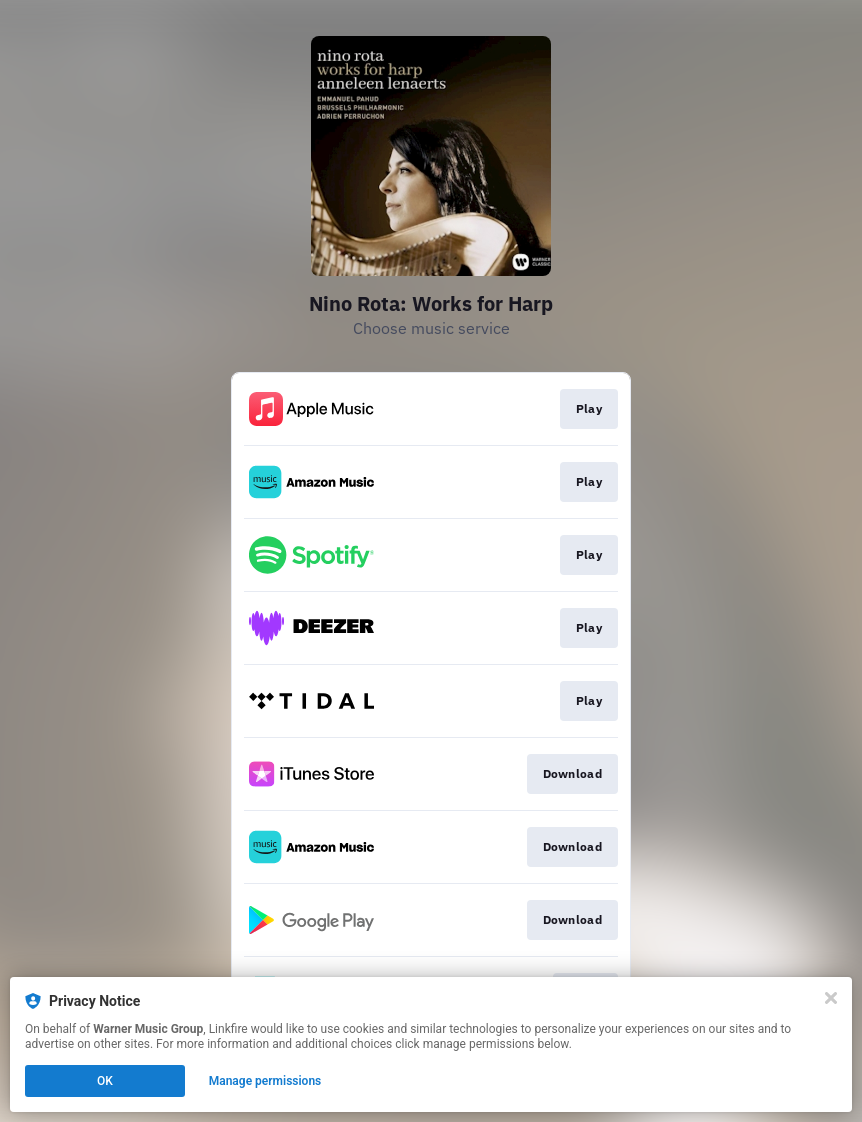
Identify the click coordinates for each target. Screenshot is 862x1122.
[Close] (831, 998)
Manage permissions (265, 1081)
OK (105, 1081)
